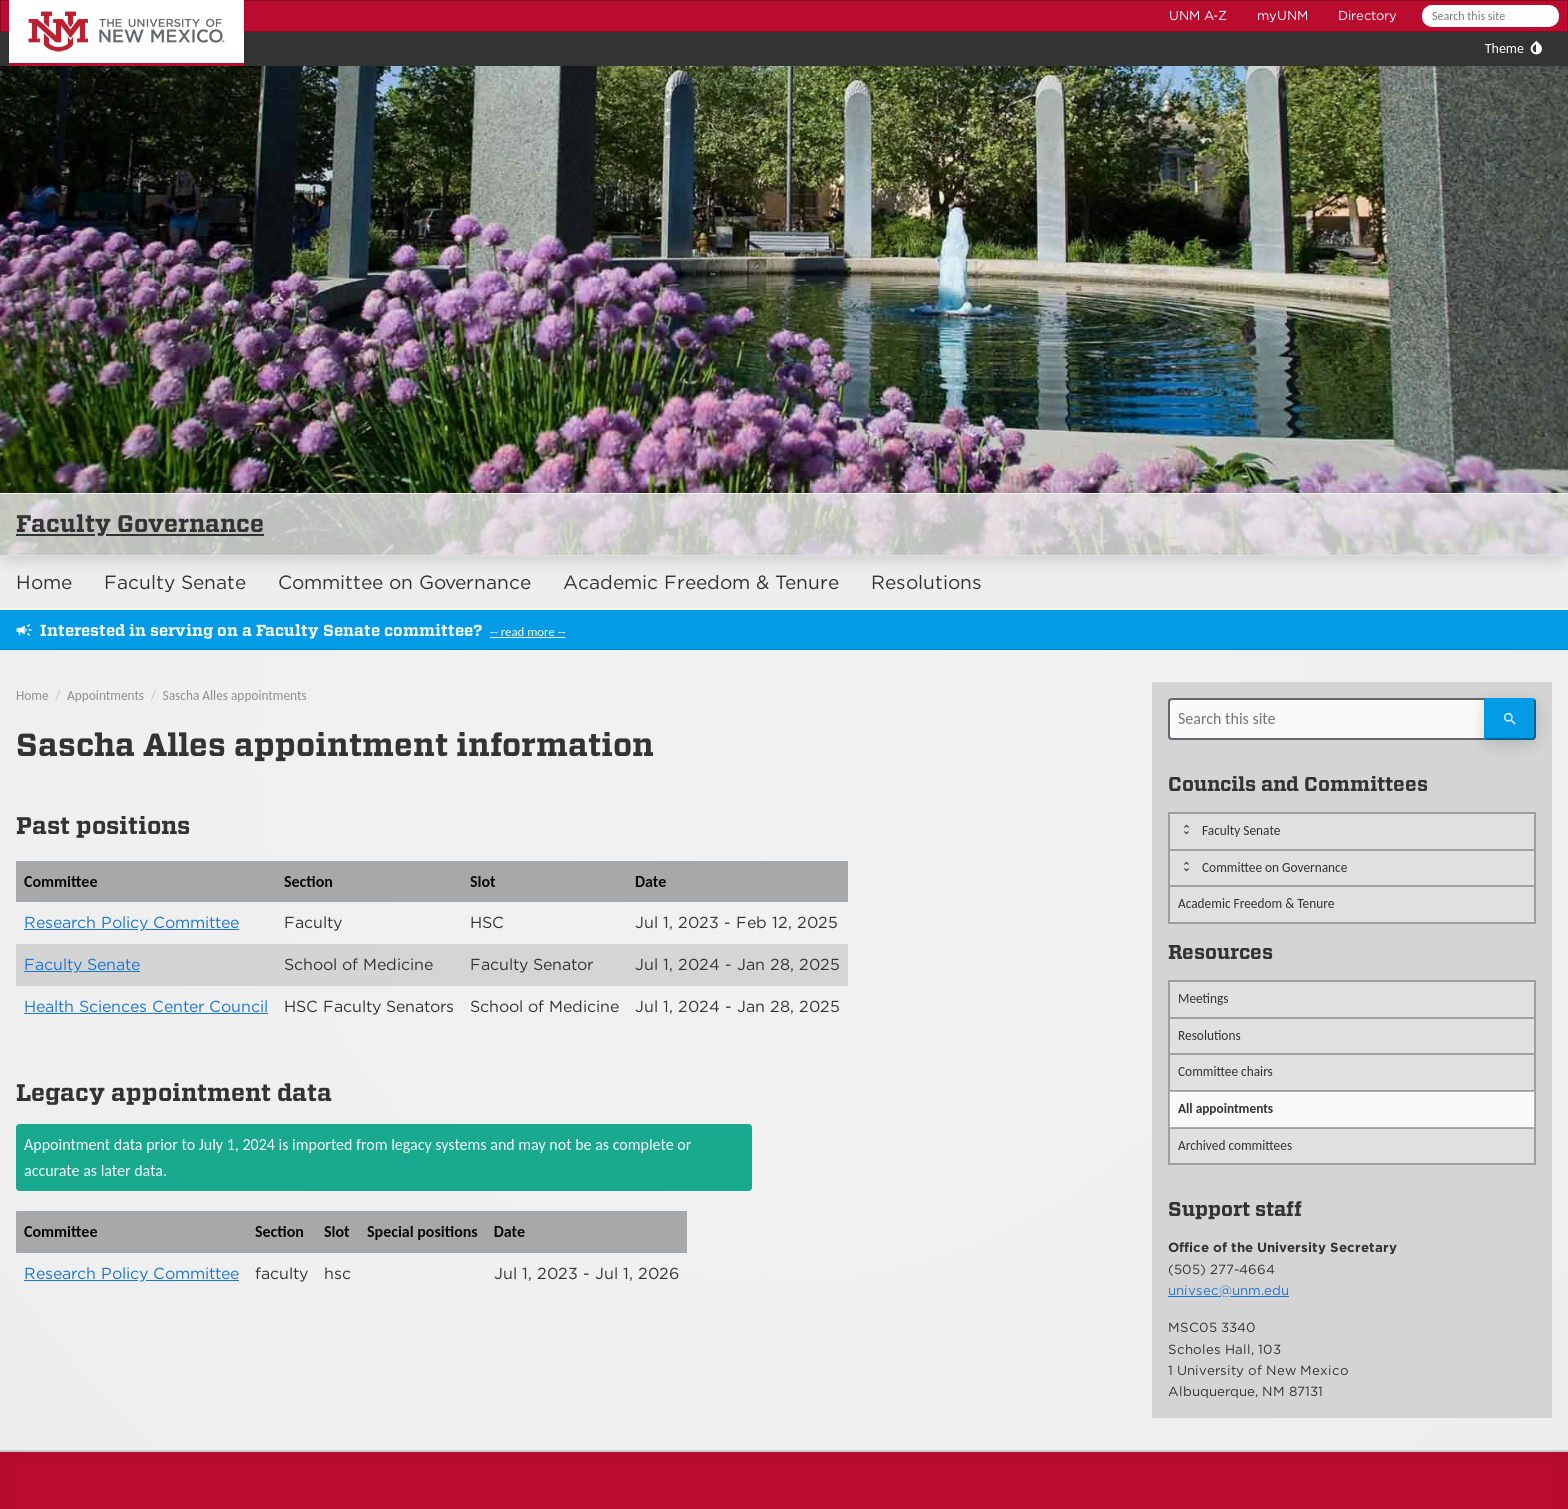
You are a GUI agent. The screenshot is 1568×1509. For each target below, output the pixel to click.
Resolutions (926, 582)
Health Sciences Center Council (146, 1006)
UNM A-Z (1198, 15)
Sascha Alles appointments (235, 695)
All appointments (1225, 1108)
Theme (1504, 48)
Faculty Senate (175, 582)
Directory (1367, 15)
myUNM (1282, 15)
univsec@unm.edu (1228, 1290)
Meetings (1203, 998)
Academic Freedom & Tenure (701, 582)
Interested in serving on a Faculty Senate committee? (261, 630)
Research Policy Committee (131, 922)
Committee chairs (1225, 1071)
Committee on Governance (404, 582)
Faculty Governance (140, 523)
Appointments (105, 695)
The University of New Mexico (104, 3)
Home (44, 582)
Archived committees (1235, 1145)
